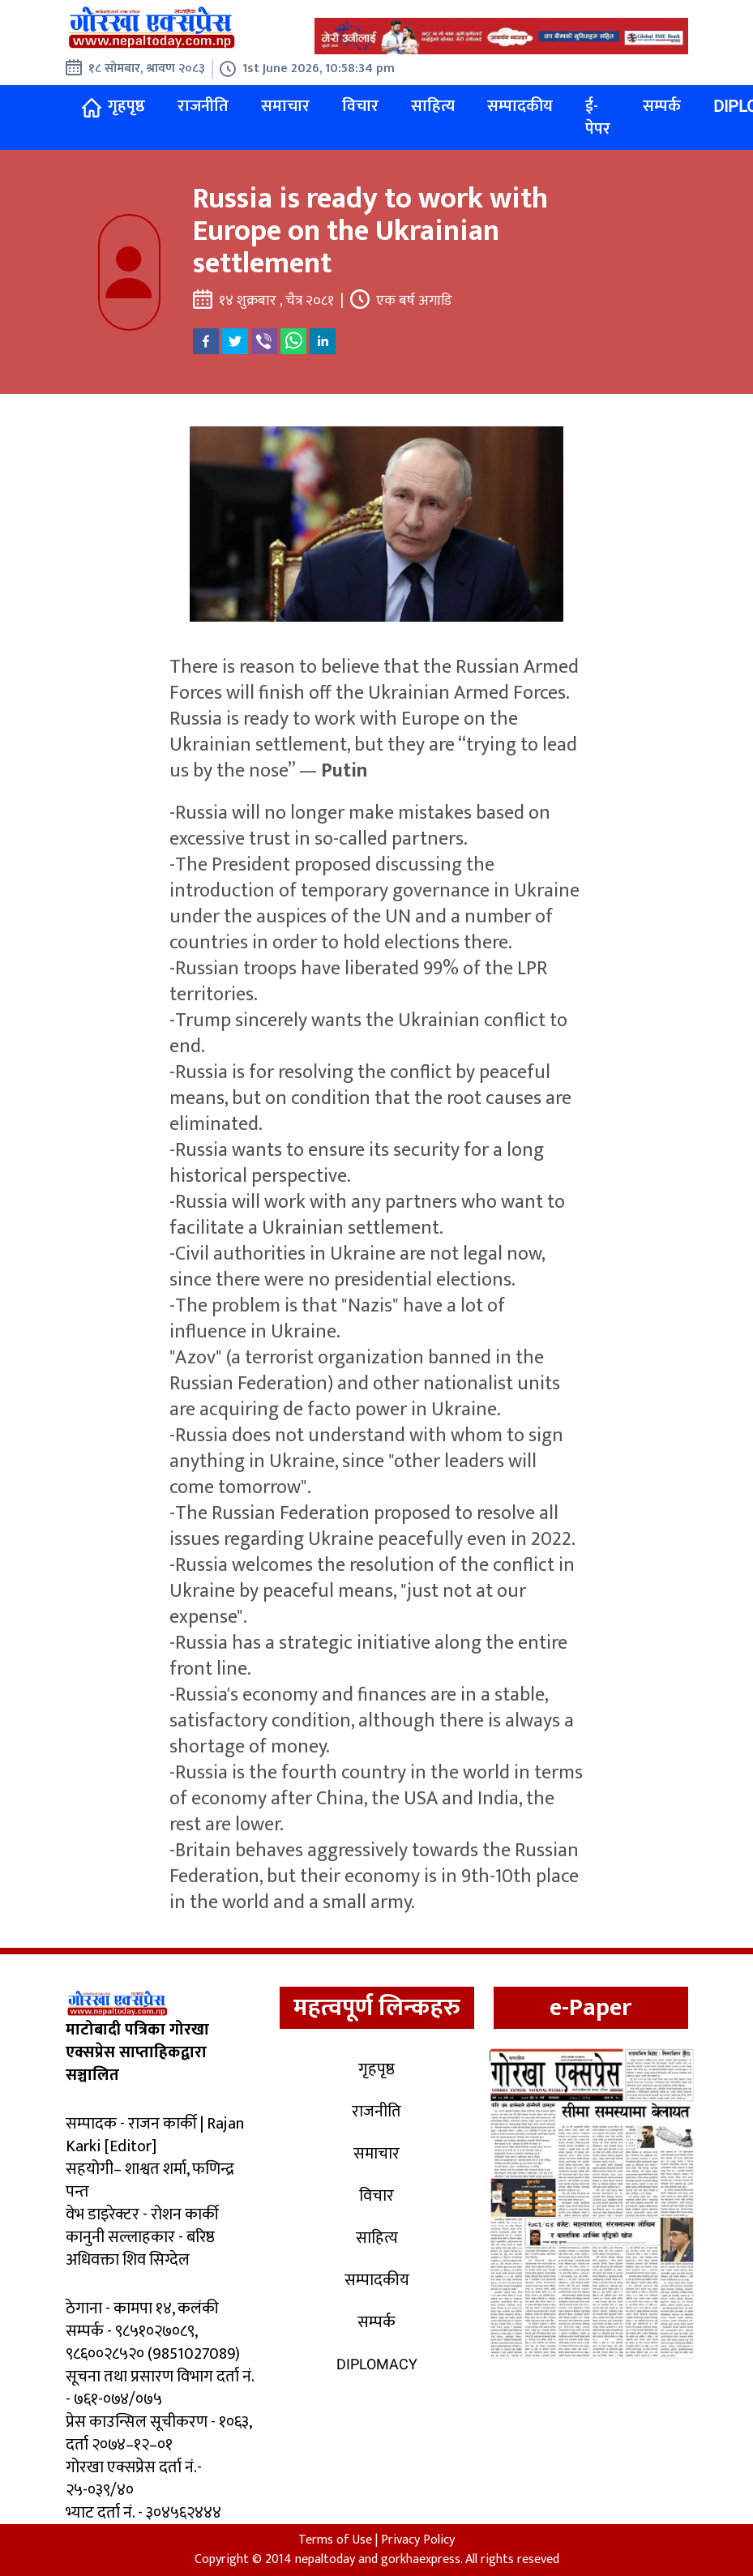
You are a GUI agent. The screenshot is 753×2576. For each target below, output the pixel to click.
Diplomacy (376, 2364)
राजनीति (203, 106)
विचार (360, 106)
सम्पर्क (662, 106)
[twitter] (235, 341)
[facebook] (206, 341)
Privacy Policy (418, 2540)
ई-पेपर (597, 117)
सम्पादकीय (520, 106)
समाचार (285, 106)
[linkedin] (323, 341)
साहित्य (433, 106)
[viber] (264, 341)
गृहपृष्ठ (113, 116)
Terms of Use (335, 2540)
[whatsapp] (293, 341)
